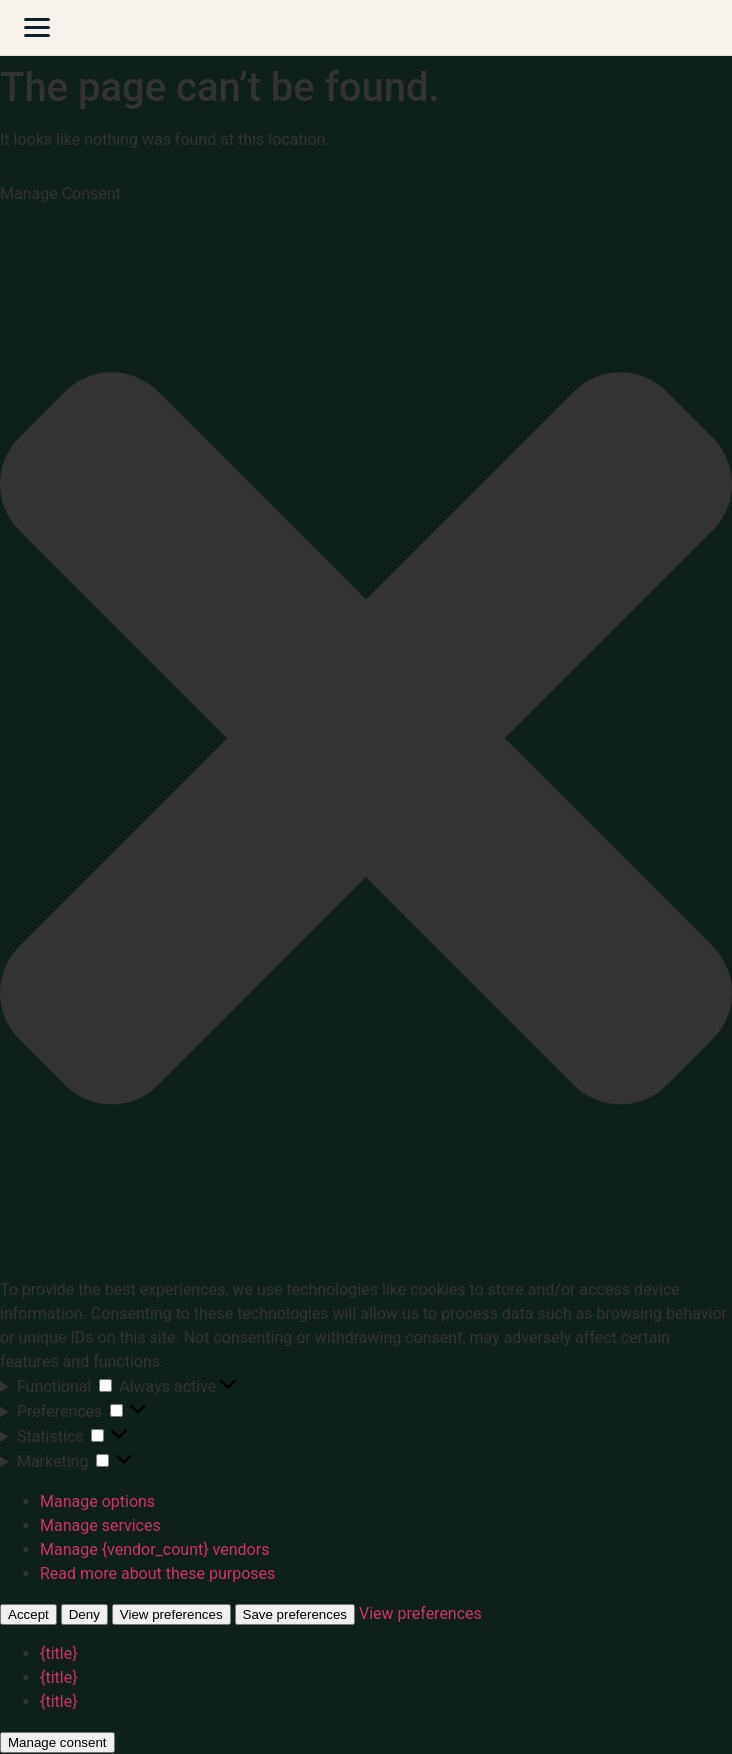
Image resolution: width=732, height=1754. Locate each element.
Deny (84, 1614)
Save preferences (295, 1614)
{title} (59, 1653)
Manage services (100, 1525)
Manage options (97, 1501)
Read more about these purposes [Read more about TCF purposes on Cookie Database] (157, 1573)
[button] (366, 742)
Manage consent (57, 1742)
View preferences (171, 1614)
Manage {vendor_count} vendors (154, 1549)
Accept (28, 1614)
